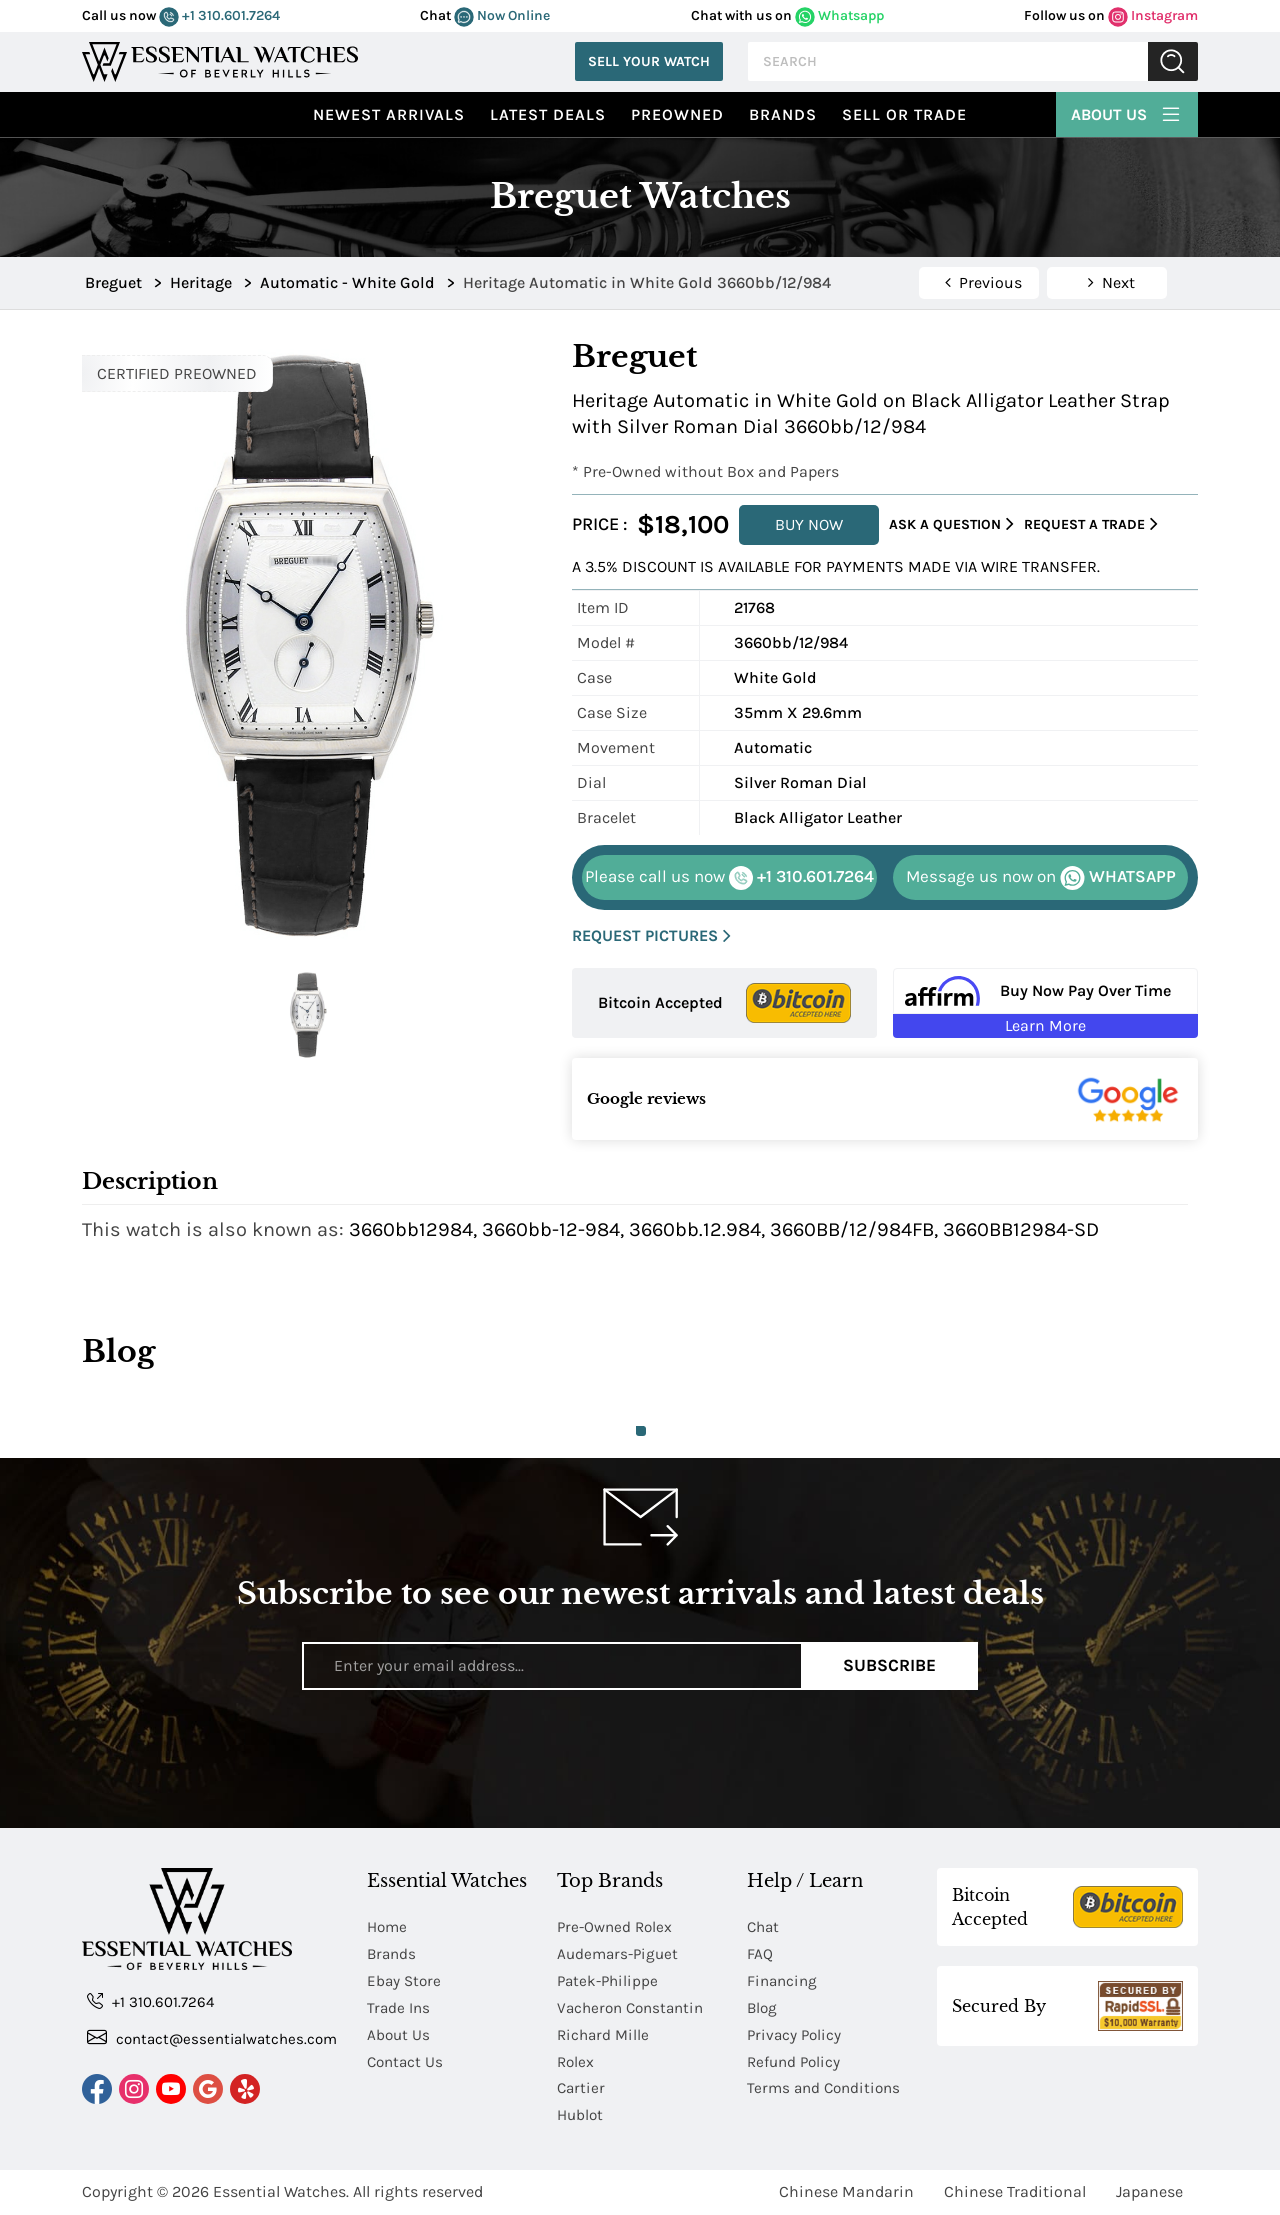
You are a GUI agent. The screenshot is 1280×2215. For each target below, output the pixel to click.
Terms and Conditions (827, 2088)
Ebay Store (405, 1980)
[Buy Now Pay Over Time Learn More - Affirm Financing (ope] (1045, 1003)
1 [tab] (641, 1431)
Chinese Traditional (1015, 2192)
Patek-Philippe (610, 1980)
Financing (784, 1980)
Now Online (502, 15)
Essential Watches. (281, 2192)
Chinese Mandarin (846, 2192)
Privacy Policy (796, 2034)
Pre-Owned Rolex (617, 1926)
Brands (783, 114)
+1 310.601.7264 (219, 15)
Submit (1173, 61)
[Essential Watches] (220, 59)
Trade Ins (399, 2007)
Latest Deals (548, 114)
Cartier (582, 2088)
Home (388, 1926)
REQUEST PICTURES (651, 936)
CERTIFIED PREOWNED (177, 373)
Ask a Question (951, 524)
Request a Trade (1091, 524)
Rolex (576, 2061)
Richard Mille (605, 2034)
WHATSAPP (1041, 878)
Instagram (1153, 15)
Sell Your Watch (649, 61)
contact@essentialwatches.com (212, 2037)
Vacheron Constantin (634, 2007)
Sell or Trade (904, 114)
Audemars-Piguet (620, 1953)
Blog (763, 2007)
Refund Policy (796, 2061)
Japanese (1149, 2192)
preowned (677, 114)
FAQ (760, 1953)
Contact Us (407, 2061)
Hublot (581, 2115)
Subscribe (889, 1665)
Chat (764, 1926)
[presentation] (640, 1759)
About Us (1127, 112)
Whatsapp (839, 15)
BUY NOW (809, 524)
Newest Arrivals (389, 114)
